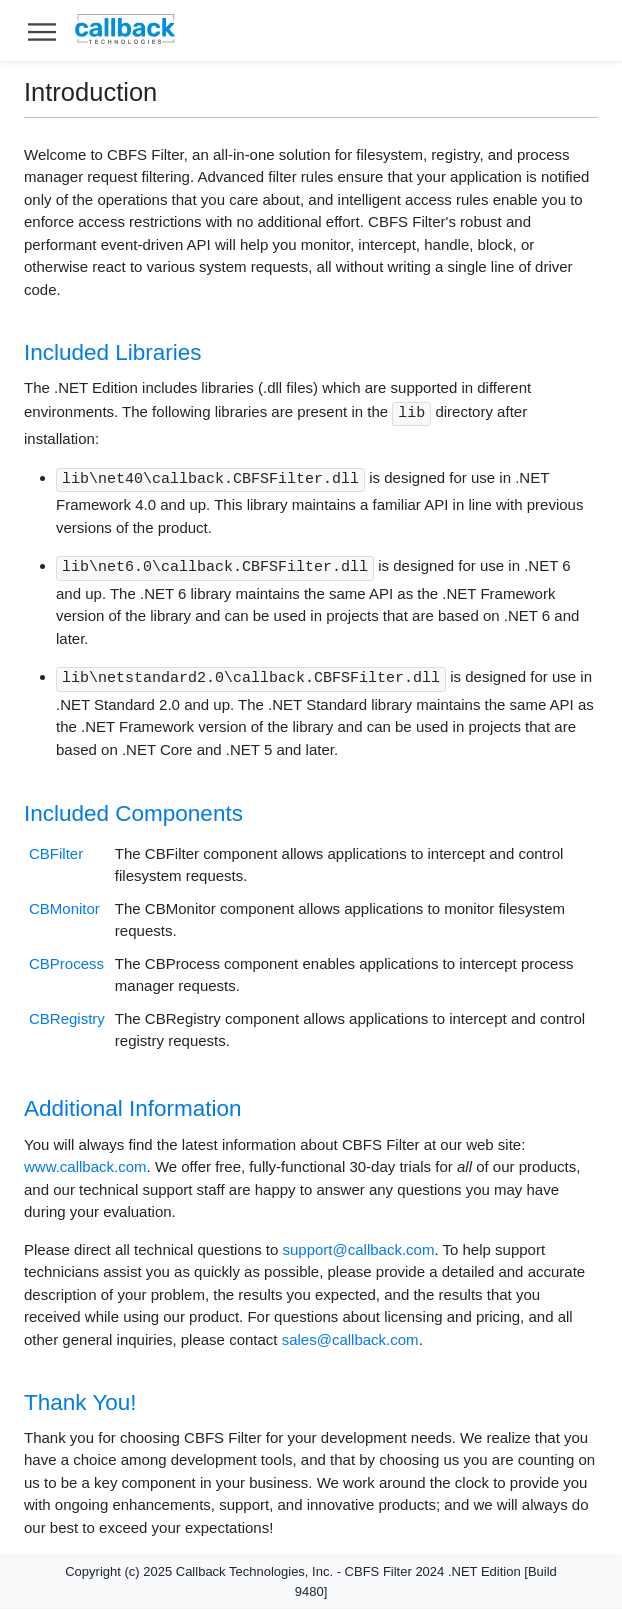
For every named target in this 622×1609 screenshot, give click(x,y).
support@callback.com (358, 1249)
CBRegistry (67, 1018)
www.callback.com (85, 1166)
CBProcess (66, 963)
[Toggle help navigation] (42, 30)
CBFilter (56, 853)
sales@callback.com (350, 1339)
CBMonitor (64, 908)
